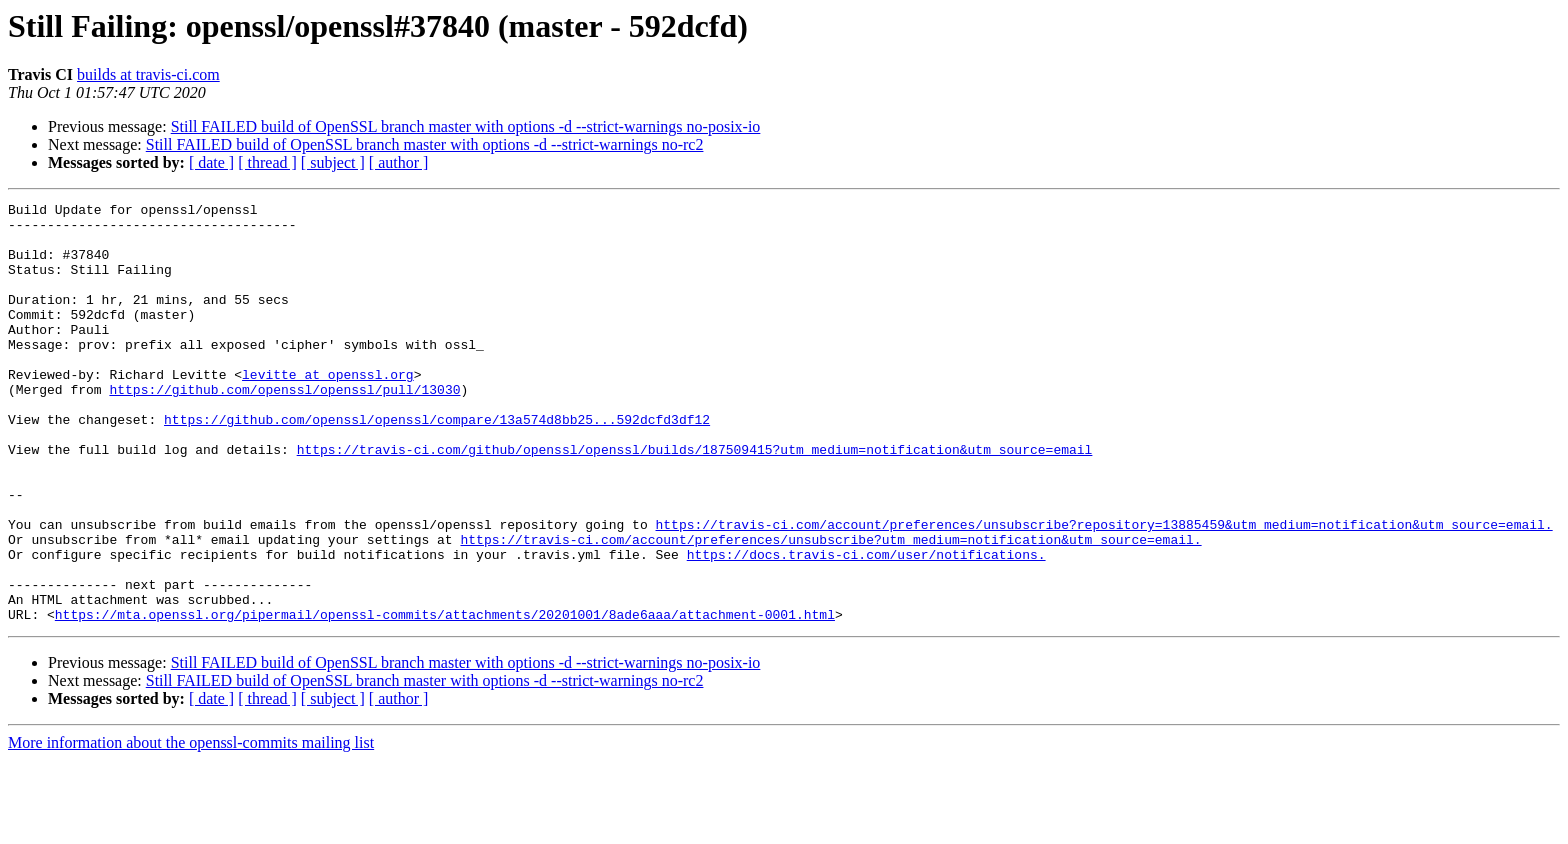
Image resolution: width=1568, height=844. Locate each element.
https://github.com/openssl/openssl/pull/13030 (284, 428)
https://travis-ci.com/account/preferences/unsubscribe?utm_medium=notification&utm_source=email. (830, 608)
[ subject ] (333, 162)
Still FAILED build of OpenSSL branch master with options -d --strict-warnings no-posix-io (466, 126)
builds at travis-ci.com (148, 74)
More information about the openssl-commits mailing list (191, 826)
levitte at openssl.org (328, 410)
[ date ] (211, 162)
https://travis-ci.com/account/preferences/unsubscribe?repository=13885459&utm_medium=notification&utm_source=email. (1103, 590)
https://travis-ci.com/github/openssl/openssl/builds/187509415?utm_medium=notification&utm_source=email (695, 500)
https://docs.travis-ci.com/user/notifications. (866, 626)
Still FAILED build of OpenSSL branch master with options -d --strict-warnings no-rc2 (425, 144)
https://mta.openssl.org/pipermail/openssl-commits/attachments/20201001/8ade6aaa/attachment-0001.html (445, 698)
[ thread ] (267, 162)
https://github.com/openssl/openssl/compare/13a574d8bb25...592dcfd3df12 (437, 464)
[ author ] (399, 162)
